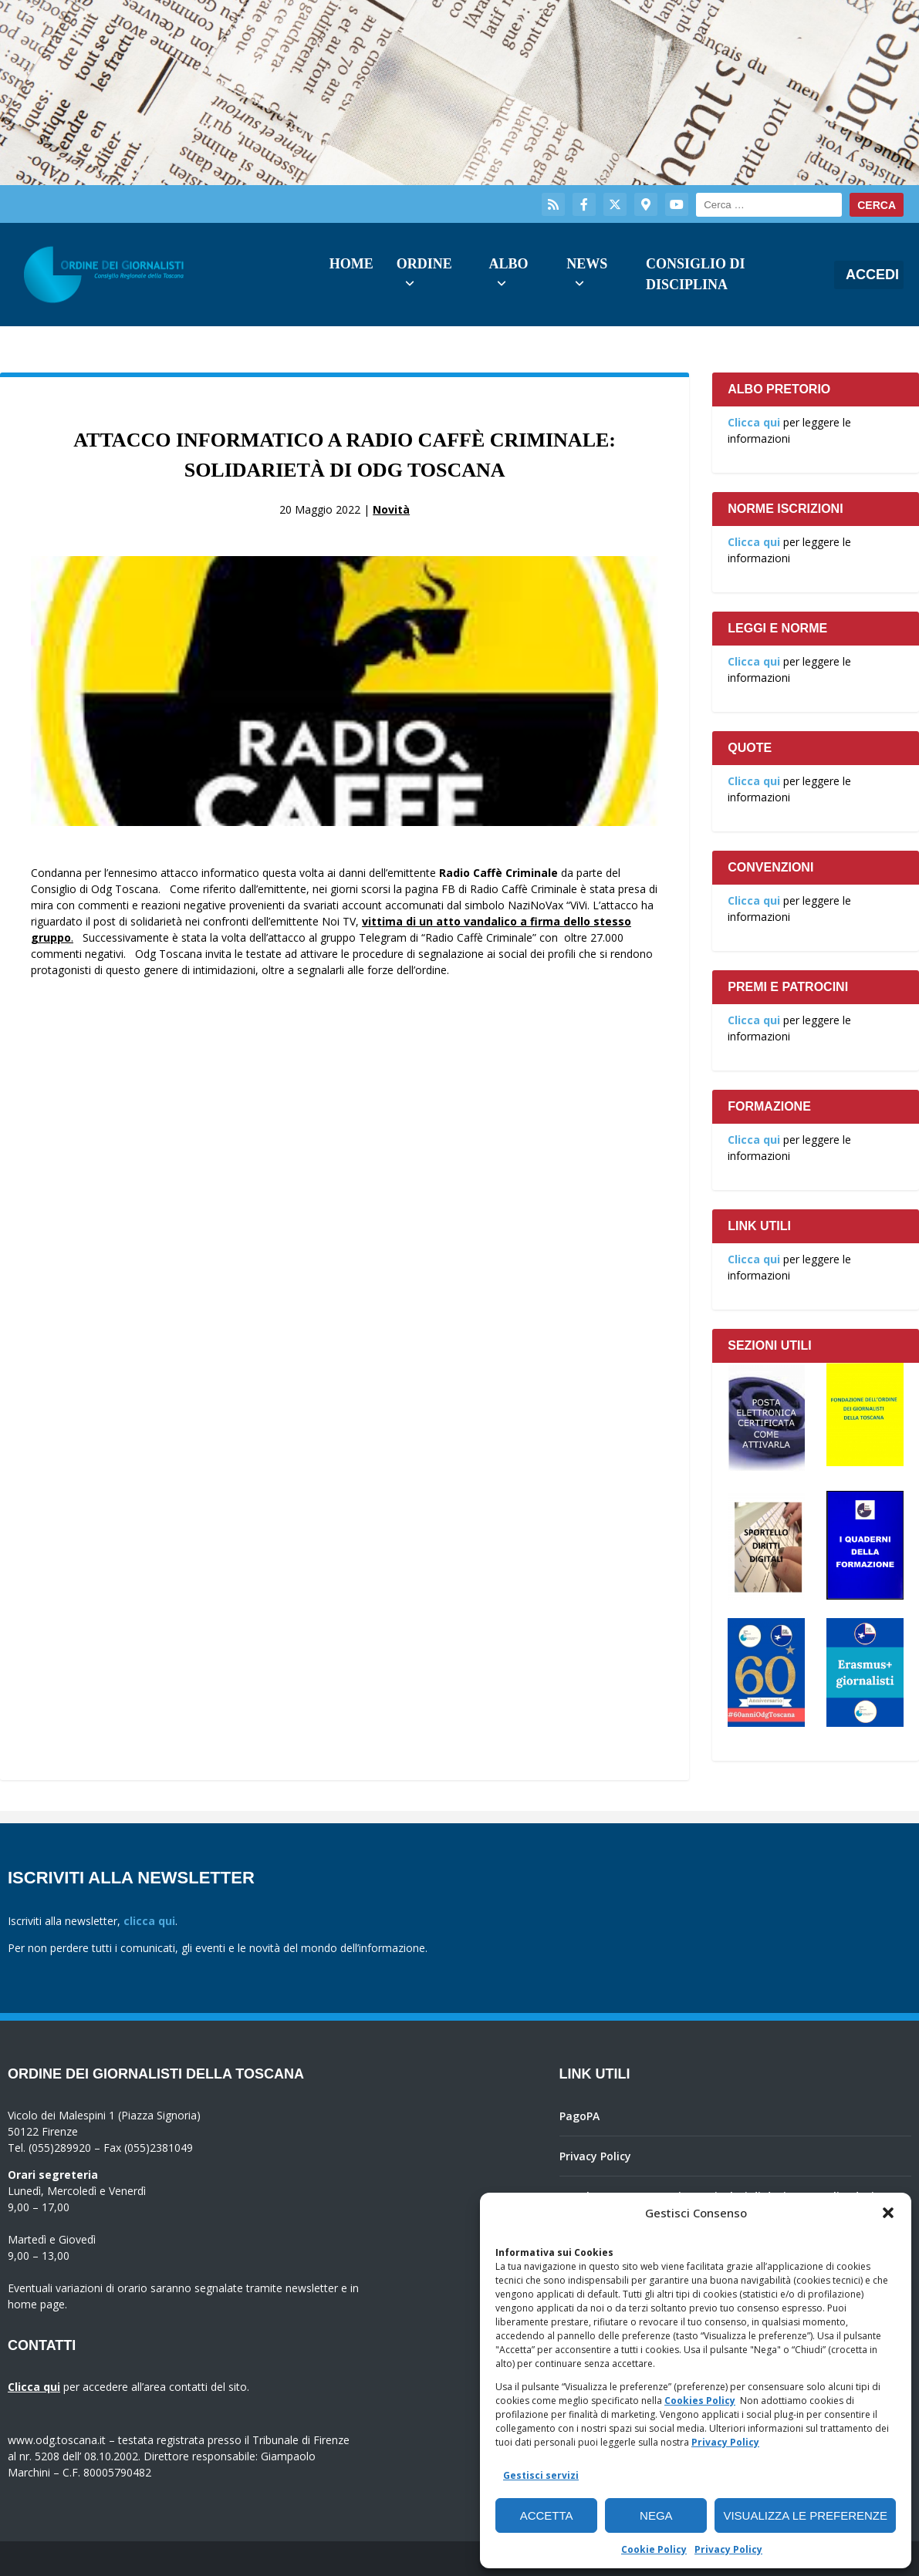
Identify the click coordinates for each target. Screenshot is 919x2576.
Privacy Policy (725, 2442)
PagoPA (579, 2116)
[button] (888, 2212)
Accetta (546, 2515)
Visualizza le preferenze (805, 2515)
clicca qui (149, 1920)
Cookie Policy (654, 2549)
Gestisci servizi (541, 2475)
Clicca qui (754, 422)
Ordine (424, 263)
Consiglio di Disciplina (695, 274)
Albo (508, 263)
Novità (391, 509)
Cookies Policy (699, 2400)
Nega (656, 2515)
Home (351, 263)
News (586, 263)
